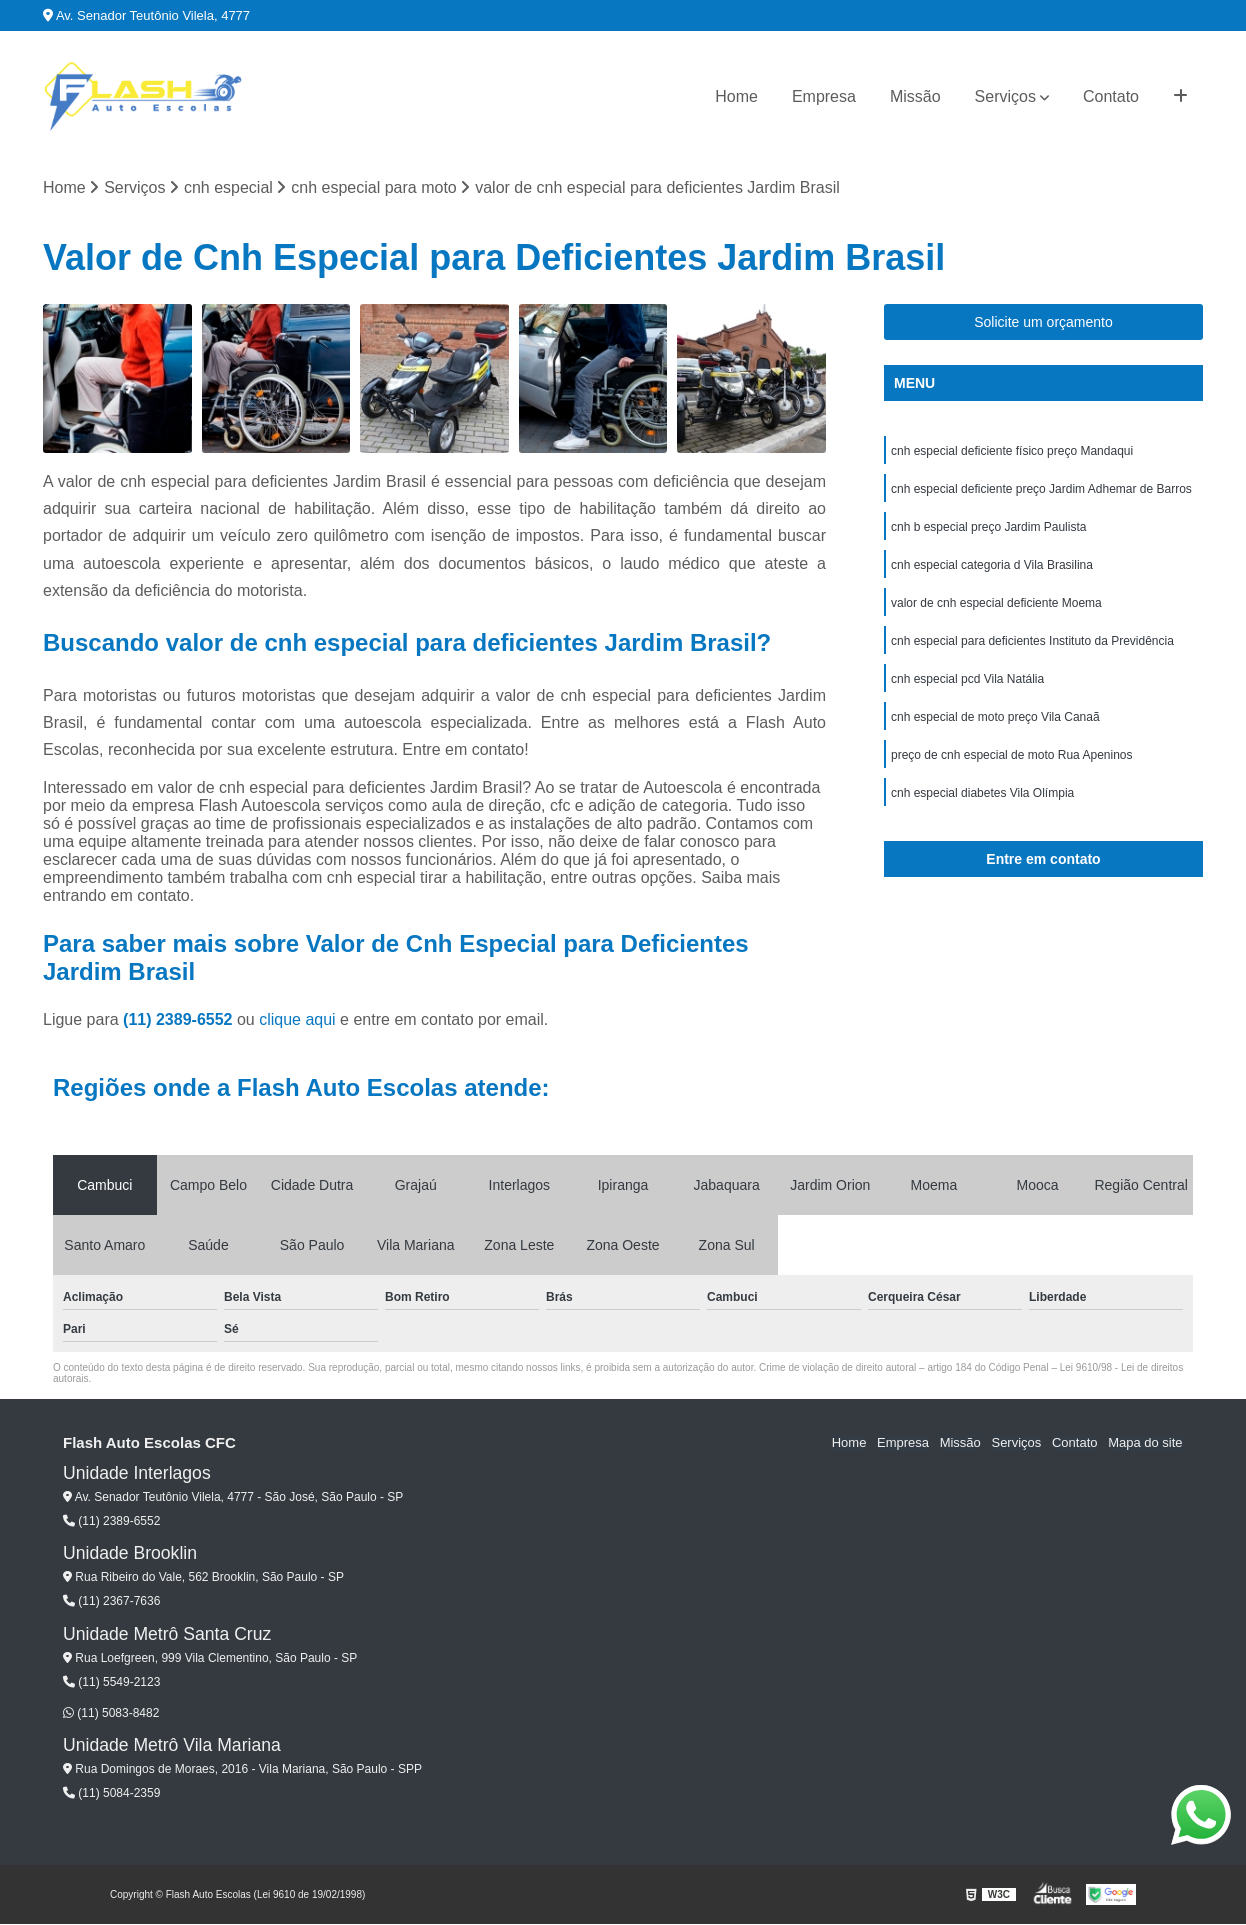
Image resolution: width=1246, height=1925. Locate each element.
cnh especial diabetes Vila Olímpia (984, 794)
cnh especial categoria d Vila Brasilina (992, 566)
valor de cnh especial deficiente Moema (996, 604)
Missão (915, 96)
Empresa (824, 96)
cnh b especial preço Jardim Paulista (988, 528)
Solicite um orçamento (1043, 323)
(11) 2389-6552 (180, 1019)
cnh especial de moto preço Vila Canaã (995, 718)
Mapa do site (1145, 1443)
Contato (1111, 96)
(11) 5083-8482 (111, 1713)
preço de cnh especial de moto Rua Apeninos (1012, 756)
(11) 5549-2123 (111, 1683)
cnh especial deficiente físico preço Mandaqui (1012, 452)
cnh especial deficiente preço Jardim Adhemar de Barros (1041, 490)
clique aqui (297, 1019)
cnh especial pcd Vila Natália (967, 680)
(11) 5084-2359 (111, 1794)
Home (736, 96)
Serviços (1005, 96)
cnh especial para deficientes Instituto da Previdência (1032, 642)
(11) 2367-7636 (111, 1602)
